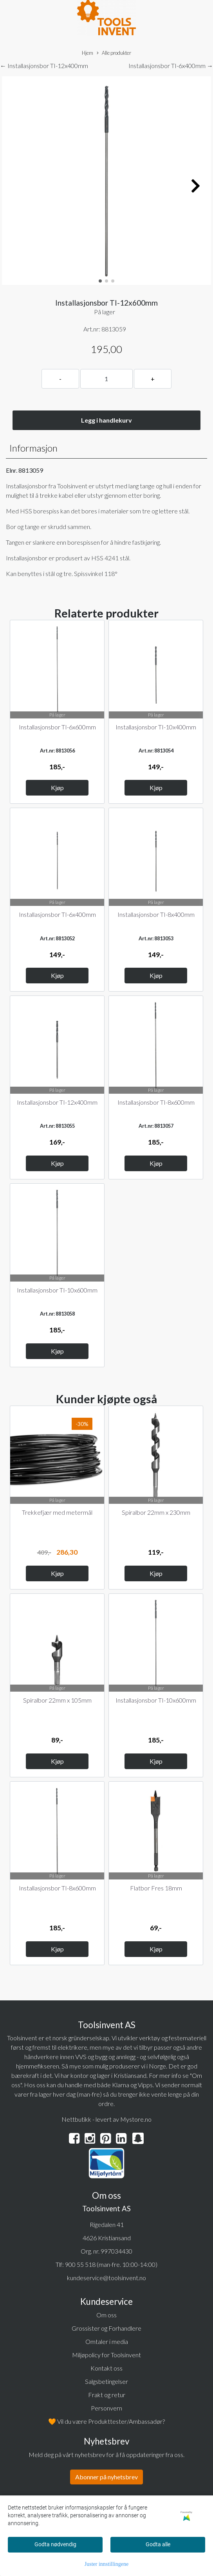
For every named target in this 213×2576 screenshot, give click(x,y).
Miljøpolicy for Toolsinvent (106, 2354)
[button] (100, 281)
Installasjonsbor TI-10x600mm (57, 1290)
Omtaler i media (106, 2341)
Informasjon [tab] (33, 448)
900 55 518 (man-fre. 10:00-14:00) (111, 2264)
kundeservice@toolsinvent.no (106, 2277)
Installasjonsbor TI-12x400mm (57, 1102)
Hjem (87, 53)
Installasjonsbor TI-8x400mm (156, 914)
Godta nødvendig (55, 2544)
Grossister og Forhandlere (106, 2328)
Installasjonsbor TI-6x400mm (57, 914)
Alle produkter (114, 53)
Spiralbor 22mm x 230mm (156, 1512)
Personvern (106, 2408)
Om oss (106, 2315)
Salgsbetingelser (106, 2381)
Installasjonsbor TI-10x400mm (156, 727)
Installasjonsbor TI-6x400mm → (170, 65)
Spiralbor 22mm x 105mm (57, 1700)
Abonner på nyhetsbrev (106, 2477)
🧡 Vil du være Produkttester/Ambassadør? (106, 2421)
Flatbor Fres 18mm (156, 1888)
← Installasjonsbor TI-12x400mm (44, 65)
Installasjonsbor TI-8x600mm (156, 1102)
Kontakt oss (106, 2368)
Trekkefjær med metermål (57, 1512)
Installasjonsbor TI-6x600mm (57, 727)
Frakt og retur (106, 2394)
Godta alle (158, 2544)
